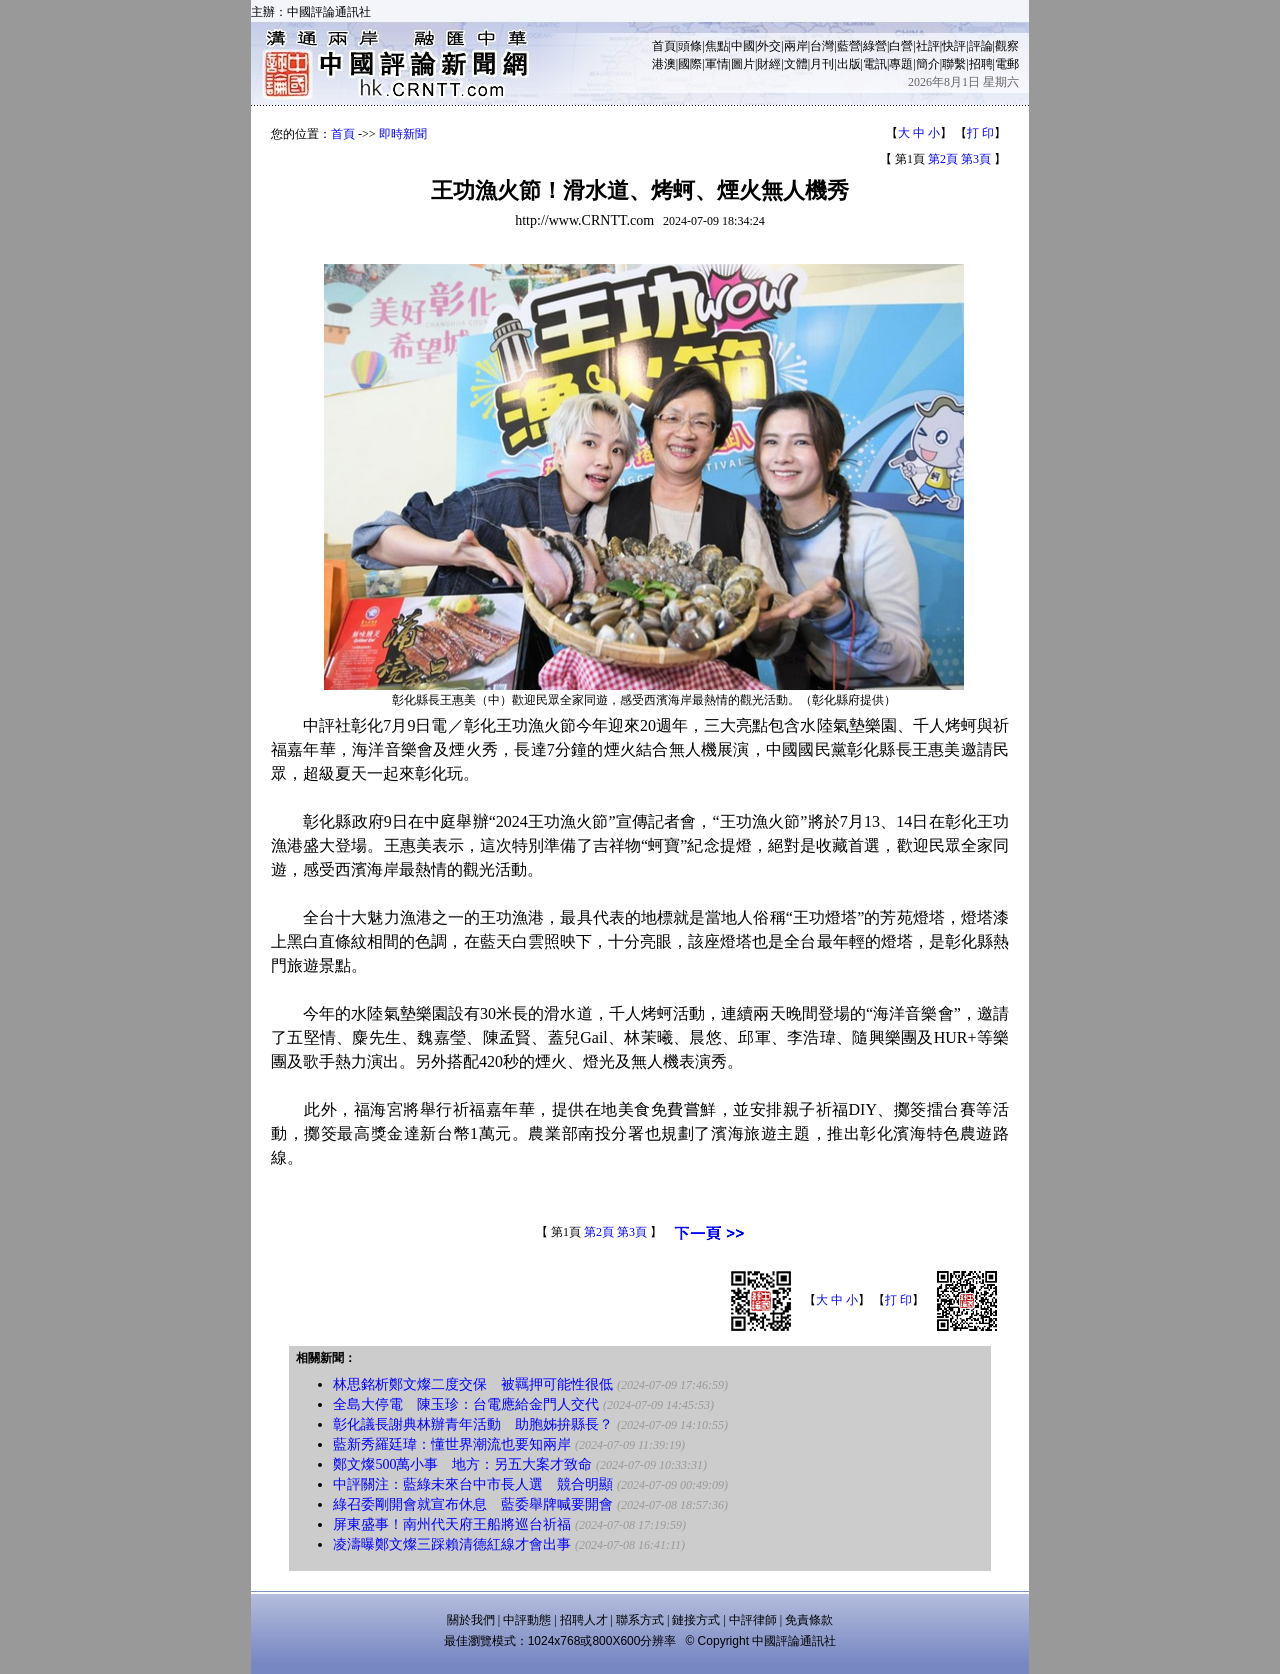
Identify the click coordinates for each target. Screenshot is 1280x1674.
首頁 (664, 46)
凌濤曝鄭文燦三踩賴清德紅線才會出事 (452, 1544)
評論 (981, 46)
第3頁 (976, 159)
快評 (954, 46)
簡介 (928, 64)
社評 (928, 46)
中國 (743, 46)
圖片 (743, 64)
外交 (769, 46)
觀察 (1007, 46)
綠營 (875, 46)
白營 (901, 46)
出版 (849, 64)
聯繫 (954, 64)
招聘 (981, 64)
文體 (796, 64)
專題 (901, 64)
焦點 (717, 46)
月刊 (822, 64)
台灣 (822, 46)
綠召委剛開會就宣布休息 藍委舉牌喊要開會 (473, 1504)
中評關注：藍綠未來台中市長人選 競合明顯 (473, 1484)
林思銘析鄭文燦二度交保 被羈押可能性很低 (473, 1384)
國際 (690, 64)
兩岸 (796, 46)
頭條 (690, 46)
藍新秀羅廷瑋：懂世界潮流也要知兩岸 (452, 1444)
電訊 (875, 64)
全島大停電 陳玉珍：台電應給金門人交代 (466, 1404)
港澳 (664, 64)
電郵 (1007, 64)
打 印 (980, 133)
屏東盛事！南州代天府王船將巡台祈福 (452, 1524)
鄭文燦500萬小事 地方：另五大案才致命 (462, 1464)
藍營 (849, 46)
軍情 (717, 64)
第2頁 (943, 159)
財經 (769, 64)
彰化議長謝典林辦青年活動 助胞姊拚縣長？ (473, 1424)
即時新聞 (403, 134)
